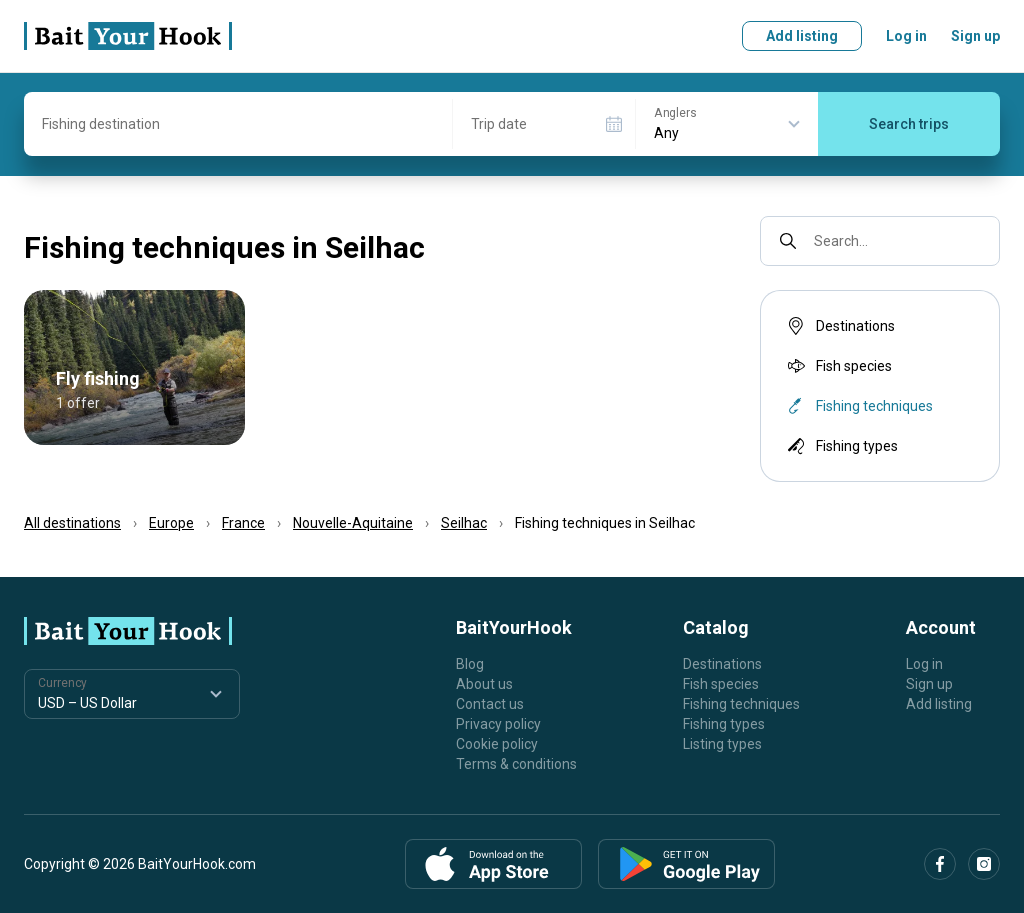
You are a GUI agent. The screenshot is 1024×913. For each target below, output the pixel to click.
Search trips (909, 124)
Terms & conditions (516, 764)
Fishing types (841, 446)
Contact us (490, 704)
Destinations (839, 326)
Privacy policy (498, 724)
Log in (906, 36)
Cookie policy (497, 744)
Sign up (975, 36)
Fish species (838, 366)
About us (484, 684)
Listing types (722, 744)
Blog (470, 664)
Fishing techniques (741, 704)
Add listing (802, 36)
